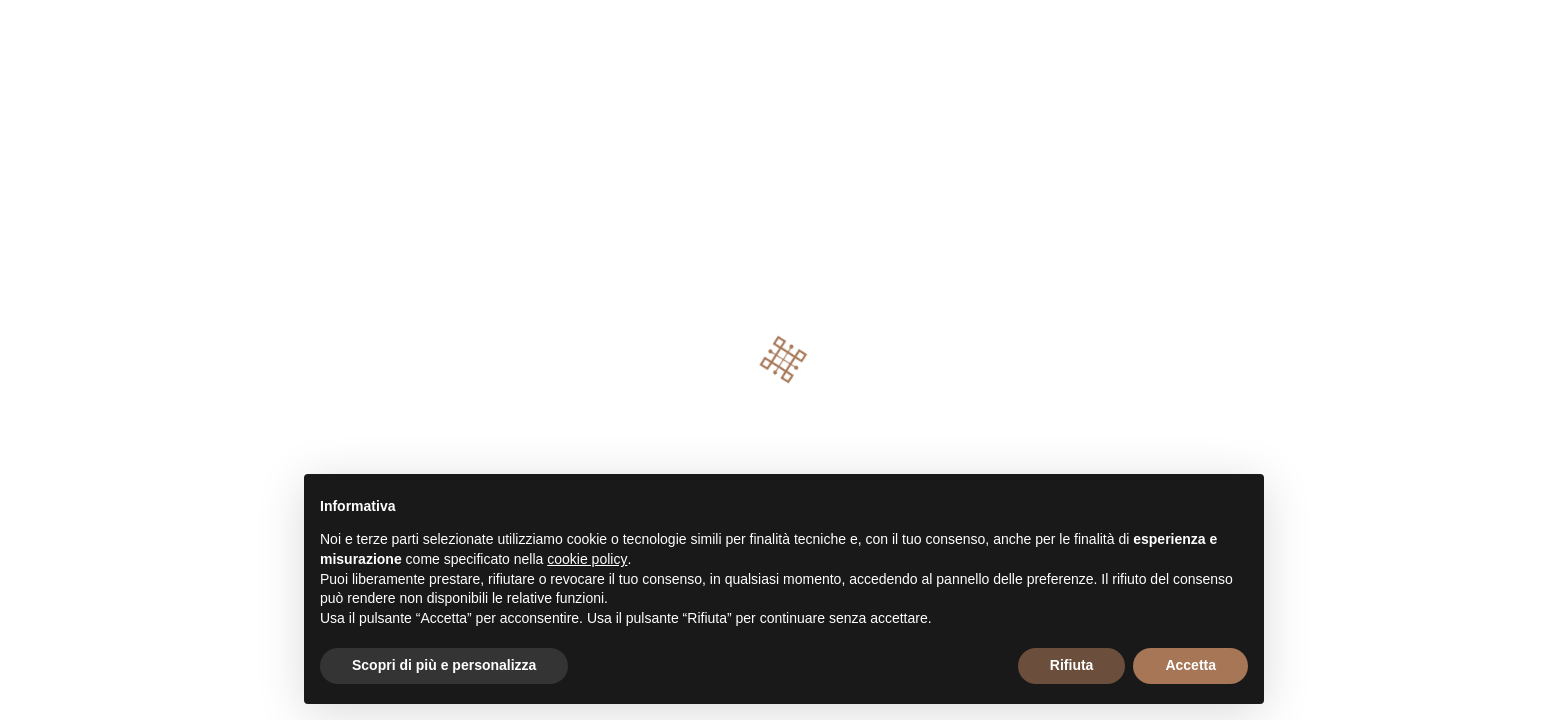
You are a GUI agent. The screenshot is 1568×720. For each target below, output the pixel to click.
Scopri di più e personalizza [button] (444, 665)
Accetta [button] (1190, 665)
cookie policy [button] (587, 559)
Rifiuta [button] (1072, 665)
